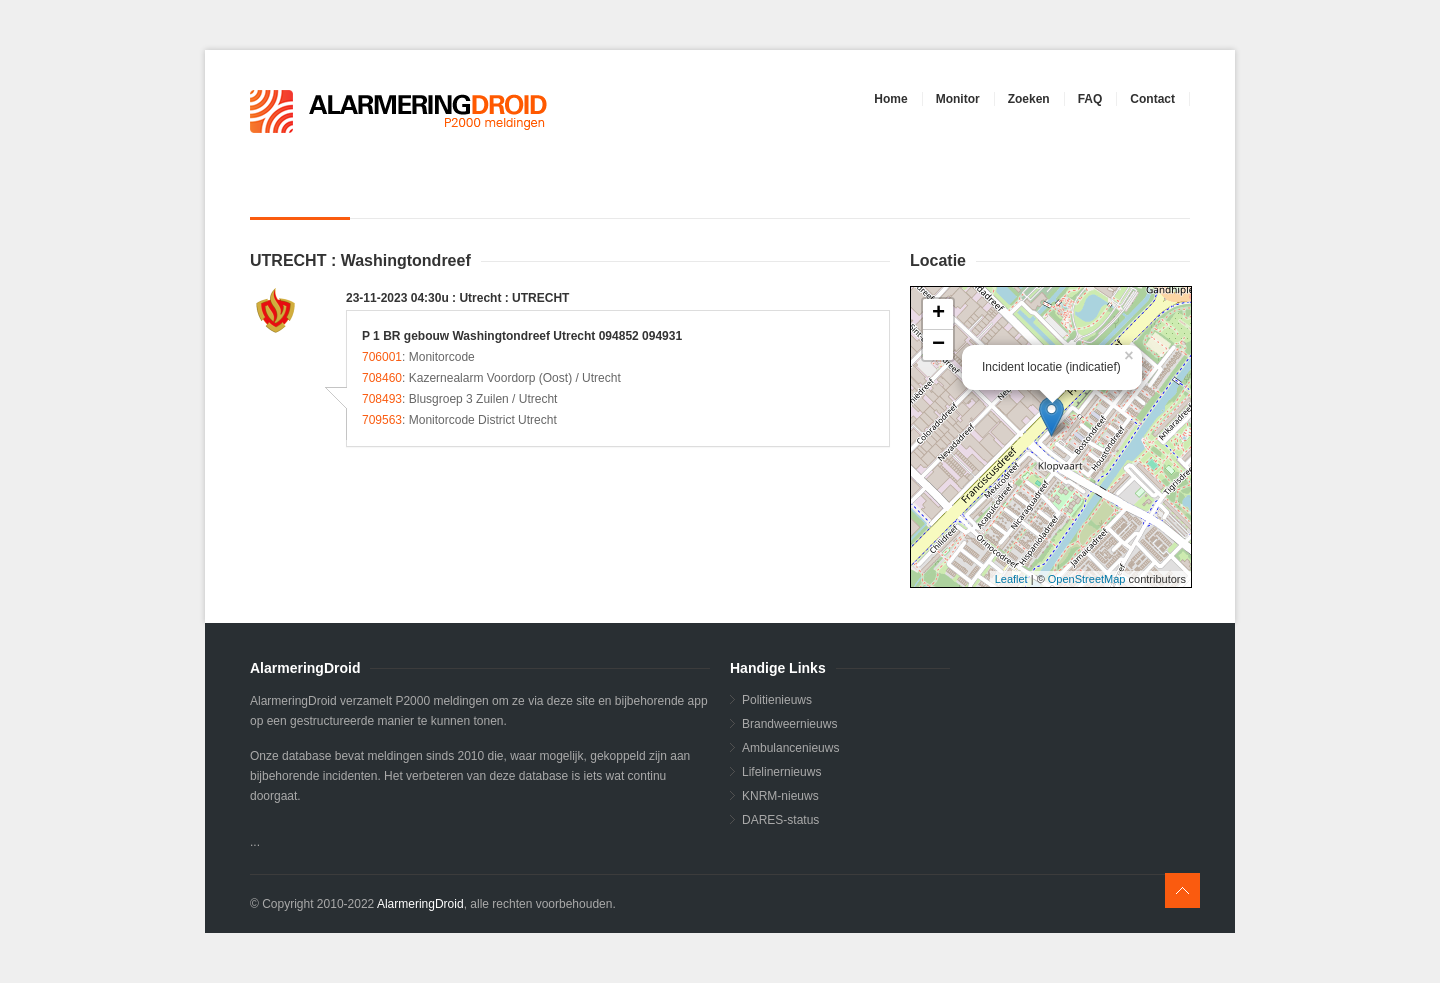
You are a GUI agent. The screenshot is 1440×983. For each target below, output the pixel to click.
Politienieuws (777, 700)
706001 (382, 357)
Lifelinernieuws (781, 772)
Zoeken (1029, 99)
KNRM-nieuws (780, 796)
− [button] (938, 345)
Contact (1152, 99)
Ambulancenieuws (790, 748)
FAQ (1090, 99)
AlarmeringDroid (420, 904)
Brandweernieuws (789, 724)
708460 (382, 378)
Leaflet (1011, 579)
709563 (382, 420)
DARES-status (780, 820)
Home (890, 99)
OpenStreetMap (1087, 579)
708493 (382, 399)
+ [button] (938, 314)
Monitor (958, 99)
